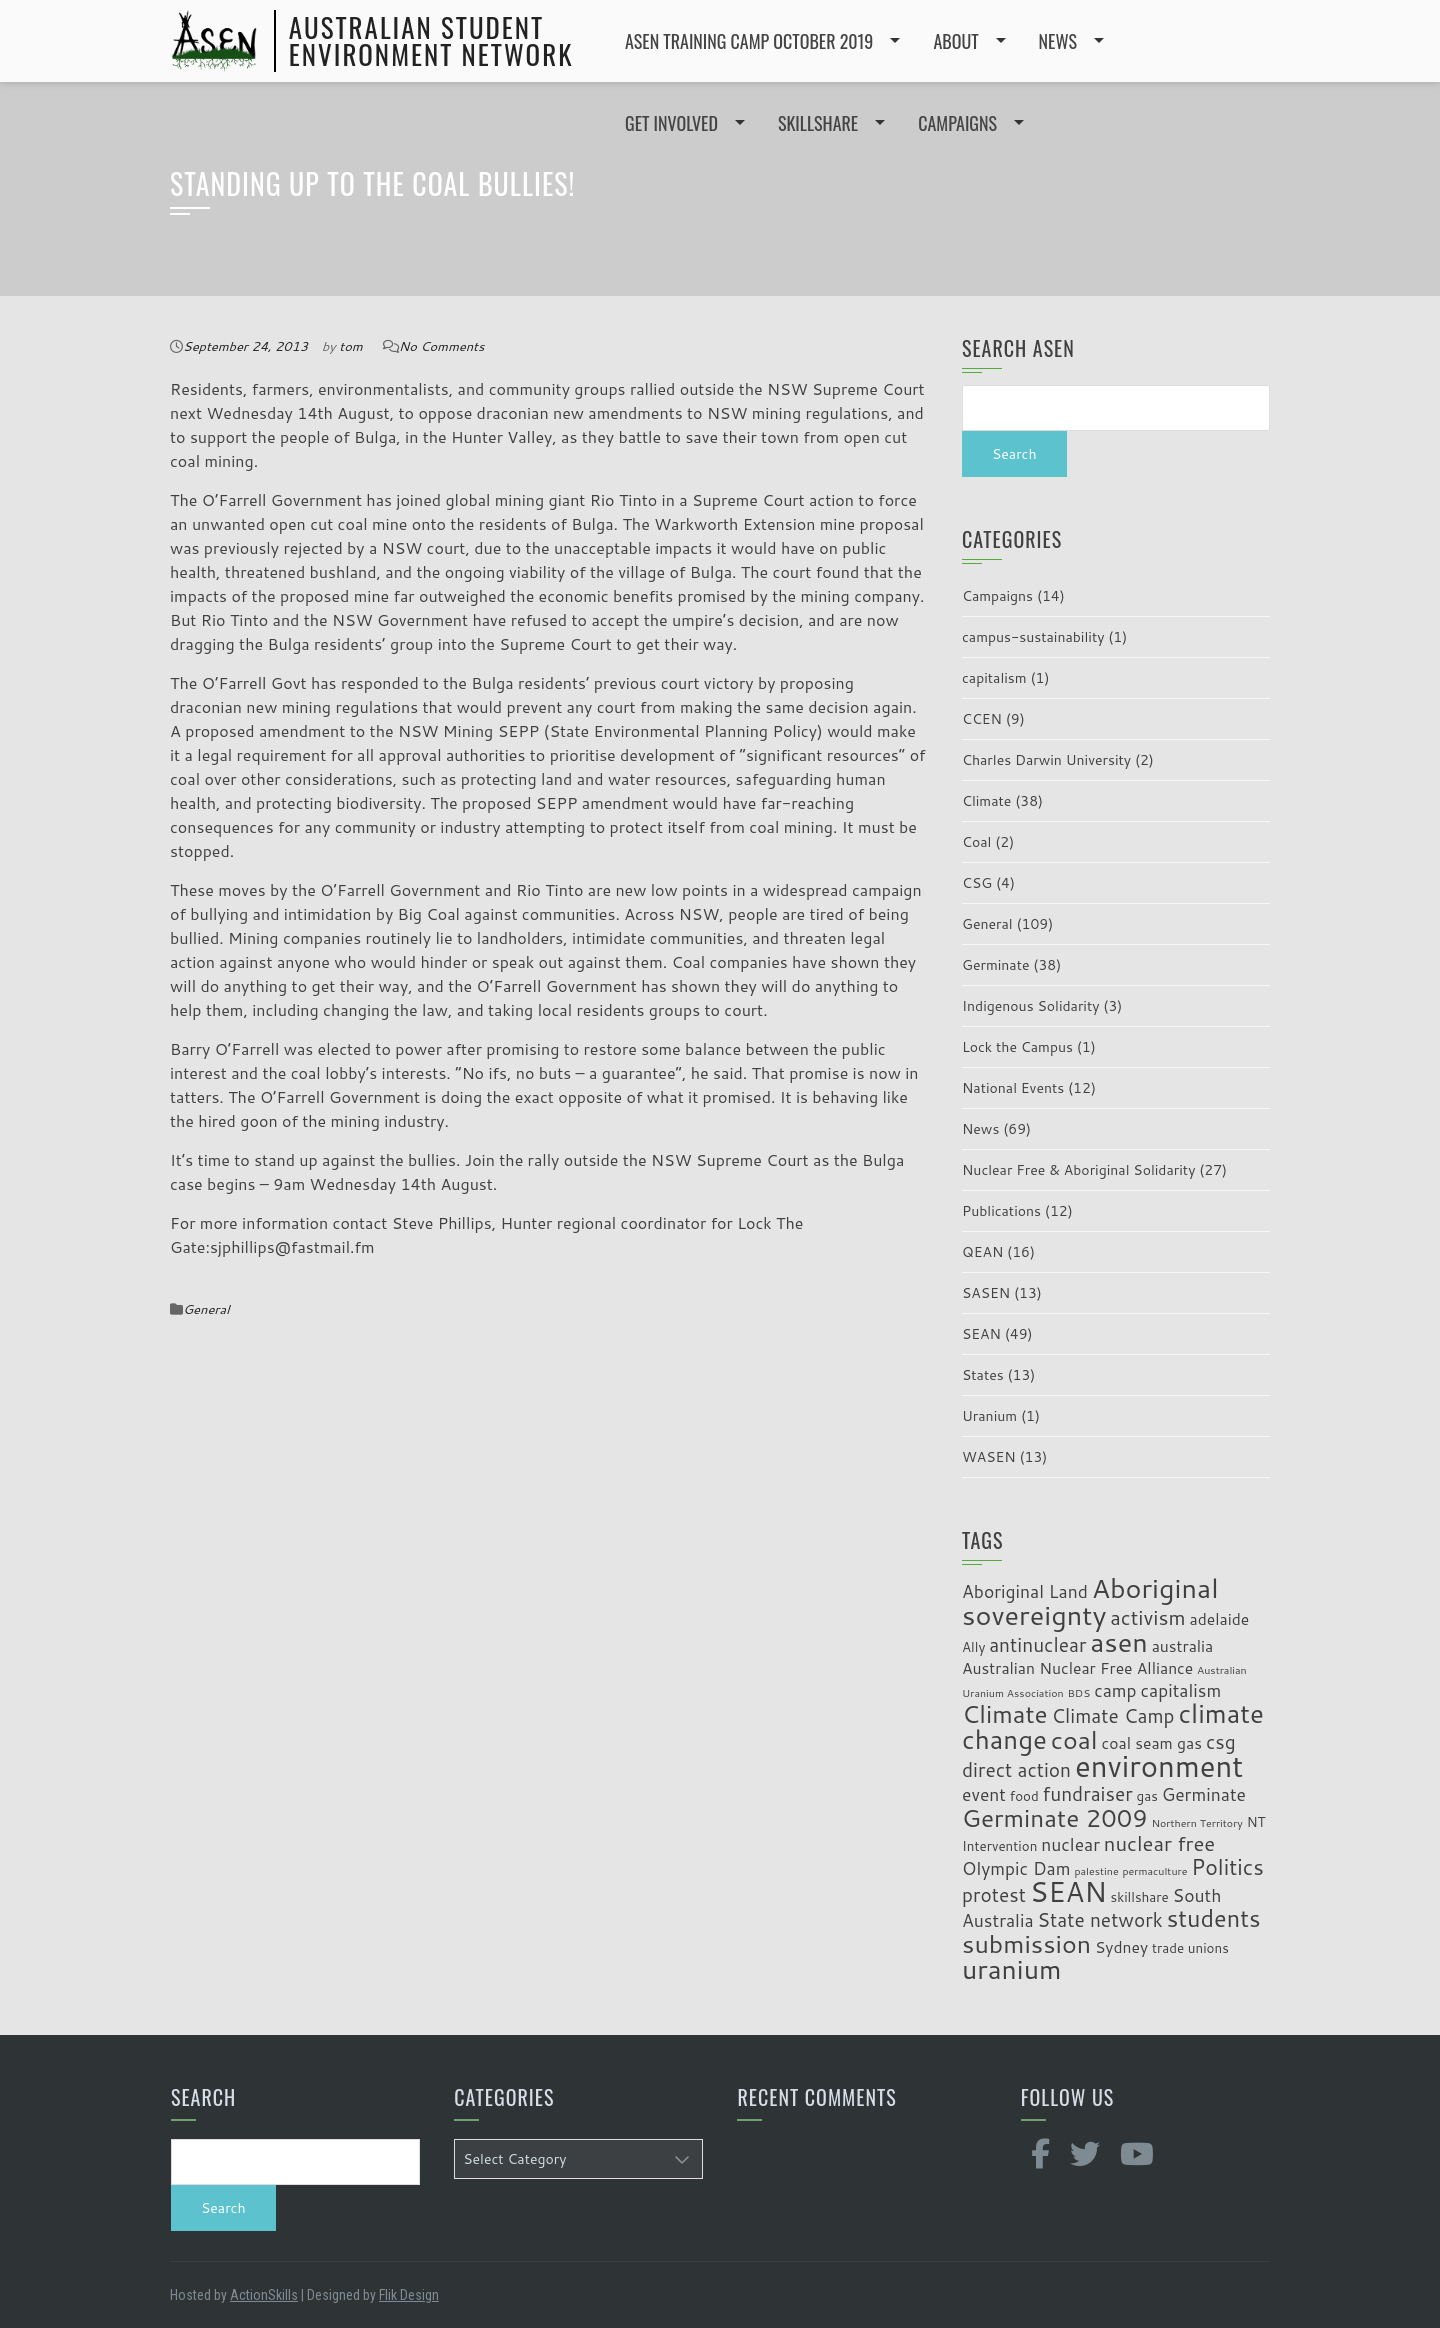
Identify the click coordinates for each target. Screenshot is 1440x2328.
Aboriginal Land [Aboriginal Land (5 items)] (1025, 1591)
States (983, 1375)
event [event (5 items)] (984, 1794)
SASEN (986, 1293)
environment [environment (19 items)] (1159, 1765)
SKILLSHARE (818, 123)
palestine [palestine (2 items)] (1096, 1870)
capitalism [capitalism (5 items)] (1181, 1690)
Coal (976, 842)
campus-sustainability (1033, 637)
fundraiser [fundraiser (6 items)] (1088, 1793)
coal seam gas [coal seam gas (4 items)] (1152, 1743)
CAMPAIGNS (957, 123)
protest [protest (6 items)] (994, 1894)
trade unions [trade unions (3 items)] (1190, 1947)
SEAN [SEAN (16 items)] (1068, 1891)
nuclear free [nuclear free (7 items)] (1159, 1843)
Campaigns (997, 596)
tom (350, 346)
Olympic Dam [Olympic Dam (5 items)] (1016, 1868)
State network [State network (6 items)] (1099, 1919)
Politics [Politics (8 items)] (1227, 1867)
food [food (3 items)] (1024, 1795)
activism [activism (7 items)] (1147, 1617)
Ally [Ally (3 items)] (973, 1646)
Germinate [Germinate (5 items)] (1204, 1794)
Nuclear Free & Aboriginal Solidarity (1078, 1170)
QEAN (982, 1252)
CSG (977, 883)
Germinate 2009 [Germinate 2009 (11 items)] (1055, 1817)
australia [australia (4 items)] (1183, 1646)
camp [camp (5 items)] (1115, 1690)
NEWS (1058, 41)
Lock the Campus (1017, 1047)
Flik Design (409, 2295)
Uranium (989, 1416)
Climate (986, 801)
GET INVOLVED (671, 123)
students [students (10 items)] (1214, 1918)
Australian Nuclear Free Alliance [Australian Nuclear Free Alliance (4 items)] (1077, 1668)
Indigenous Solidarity (1031, 1006)
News (980, 1129)
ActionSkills (264, 2295)
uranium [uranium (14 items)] (1011, 1969)
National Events (1013, 1088)
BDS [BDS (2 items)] (1078, 1692)
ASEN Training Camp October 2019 (749, 41)
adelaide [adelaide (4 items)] (1219, 1619)
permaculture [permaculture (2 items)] (1154, 1870)
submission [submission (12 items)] (1026, 1943)
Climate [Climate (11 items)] (1005, 1713)
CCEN (982, 719)
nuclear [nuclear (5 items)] (1070, 1844)
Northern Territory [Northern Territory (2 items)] (1196, 1822)
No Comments (442, 346)
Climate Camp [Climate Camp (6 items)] (1113, 1715)
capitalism (994, 678)
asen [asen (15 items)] (1119, 1641)
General (206, 1309)
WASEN (989, 1457)
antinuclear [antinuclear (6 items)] (1037, 1644)
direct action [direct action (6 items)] (1016, 1769)
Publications (1001, 1211)
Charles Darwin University (1046, 760)
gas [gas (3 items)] (1147, 1795)
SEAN (981, 1334)
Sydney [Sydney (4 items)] (1121, 1947)
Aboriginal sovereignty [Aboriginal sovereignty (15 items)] (1090, 1601)
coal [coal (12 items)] (1074, 1739)
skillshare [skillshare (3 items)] (1140, 1896)
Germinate (996, 965)
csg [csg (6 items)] (1221, 1741)
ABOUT (955, 41)
